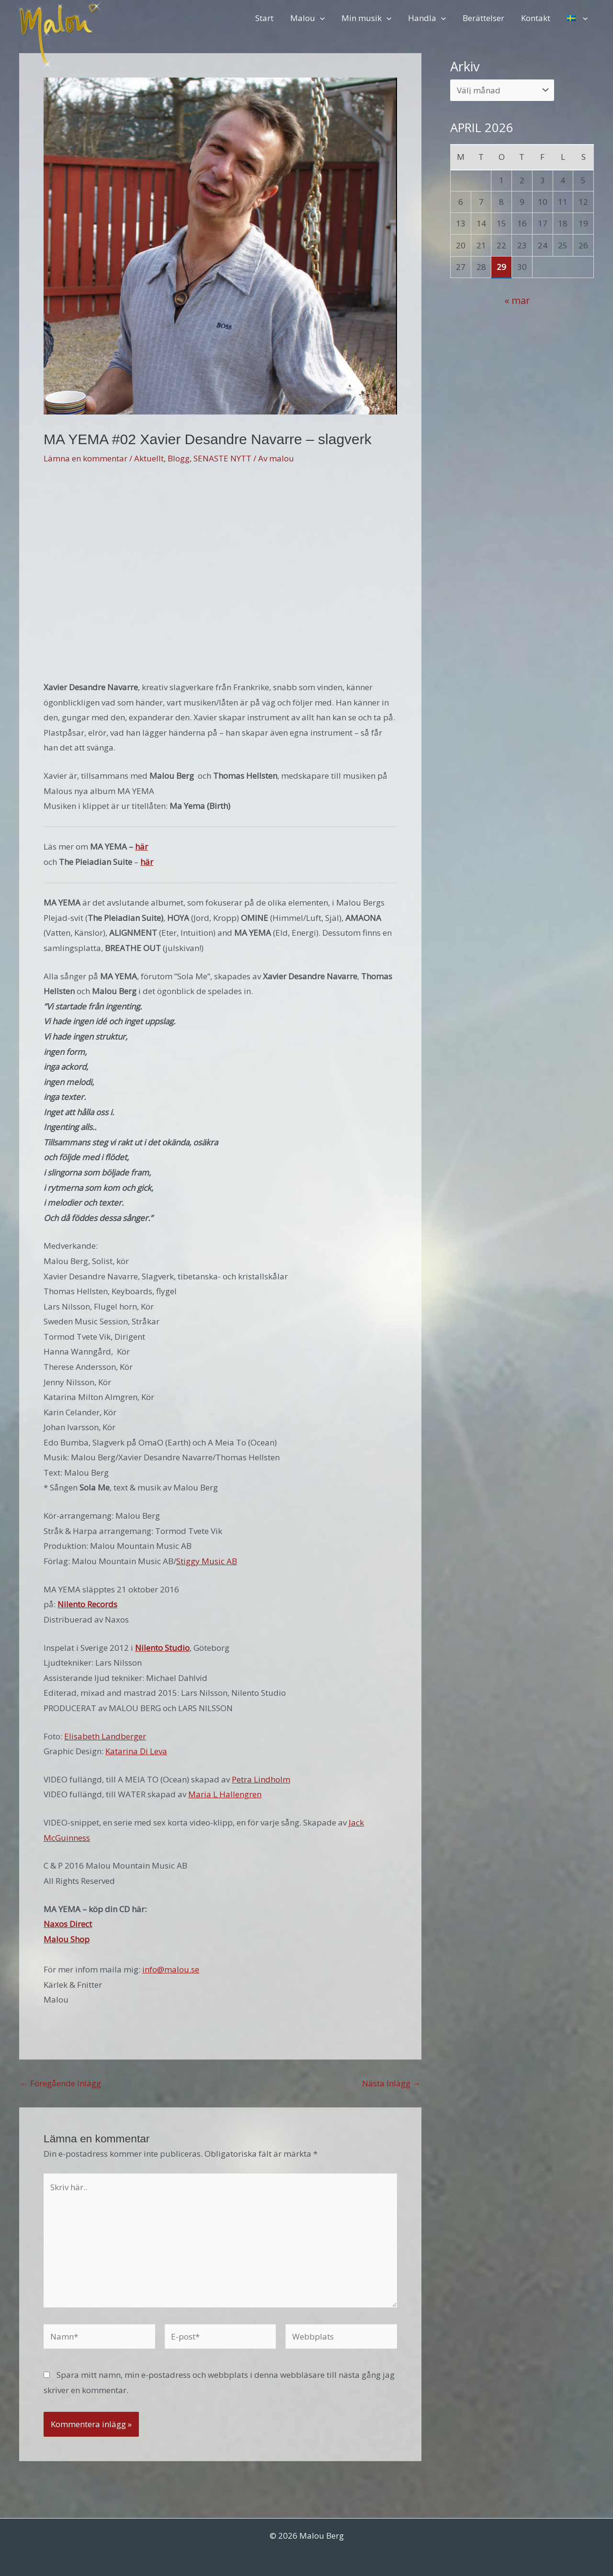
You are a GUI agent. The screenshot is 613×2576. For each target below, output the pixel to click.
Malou (310, 18)
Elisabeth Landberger (105, 1736)
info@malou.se (170, 1969)
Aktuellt (149, 458)
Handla (429, 18)
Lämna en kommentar (85, 458)
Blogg (179, 458)
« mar (517, 300)
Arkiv (465, 66)
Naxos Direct (68, 1923)
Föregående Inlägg (60, 2083)
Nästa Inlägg (391, 2083)
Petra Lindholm (261, 1779)
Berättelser (485, 17)
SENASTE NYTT (222, 458)
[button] (322, 18)
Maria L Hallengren (224, 1794)
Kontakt (536, 17)
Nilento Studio (162, 1647)
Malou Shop (67, 1939)
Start (267, 17)
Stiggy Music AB (206, 1561)
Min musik (368, 18)
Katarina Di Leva (136, 1751)
